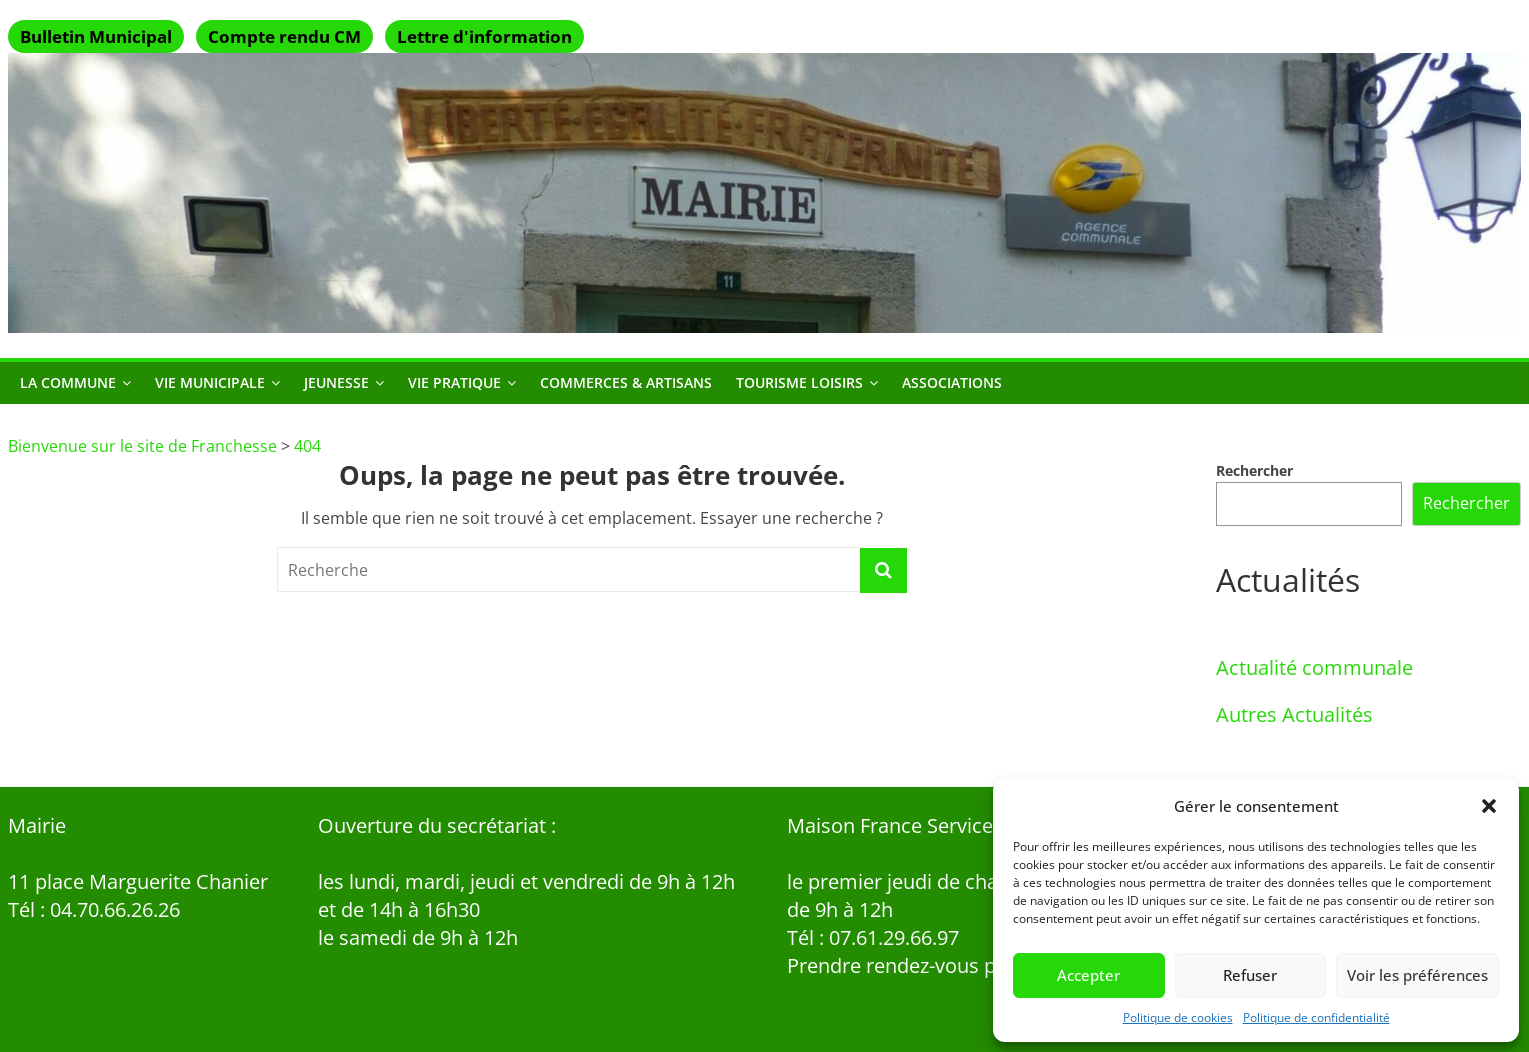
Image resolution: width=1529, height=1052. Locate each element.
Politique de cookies (1178, 1017)
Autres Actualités (1294, 714)
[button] (1489, 806)
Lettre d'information (484, 36)
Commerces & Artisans (626, 382)
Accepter (1088, 975)
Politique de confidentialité (1316, 1017)
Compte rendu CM (284, 36)
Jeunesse (336, 382)
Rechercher (1254, 470)
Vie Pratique (454, 382)
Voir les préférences (1417, 975)
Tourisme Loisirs (799, 382)
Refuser (1250, 975)
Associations (952, 382)
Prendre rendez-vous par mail (923, 965)
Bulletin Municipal (96, 36)
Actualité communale (1314, 667)
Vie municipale (210, 382)
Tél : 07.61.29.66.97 (873, 937)
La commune (68, 382)
